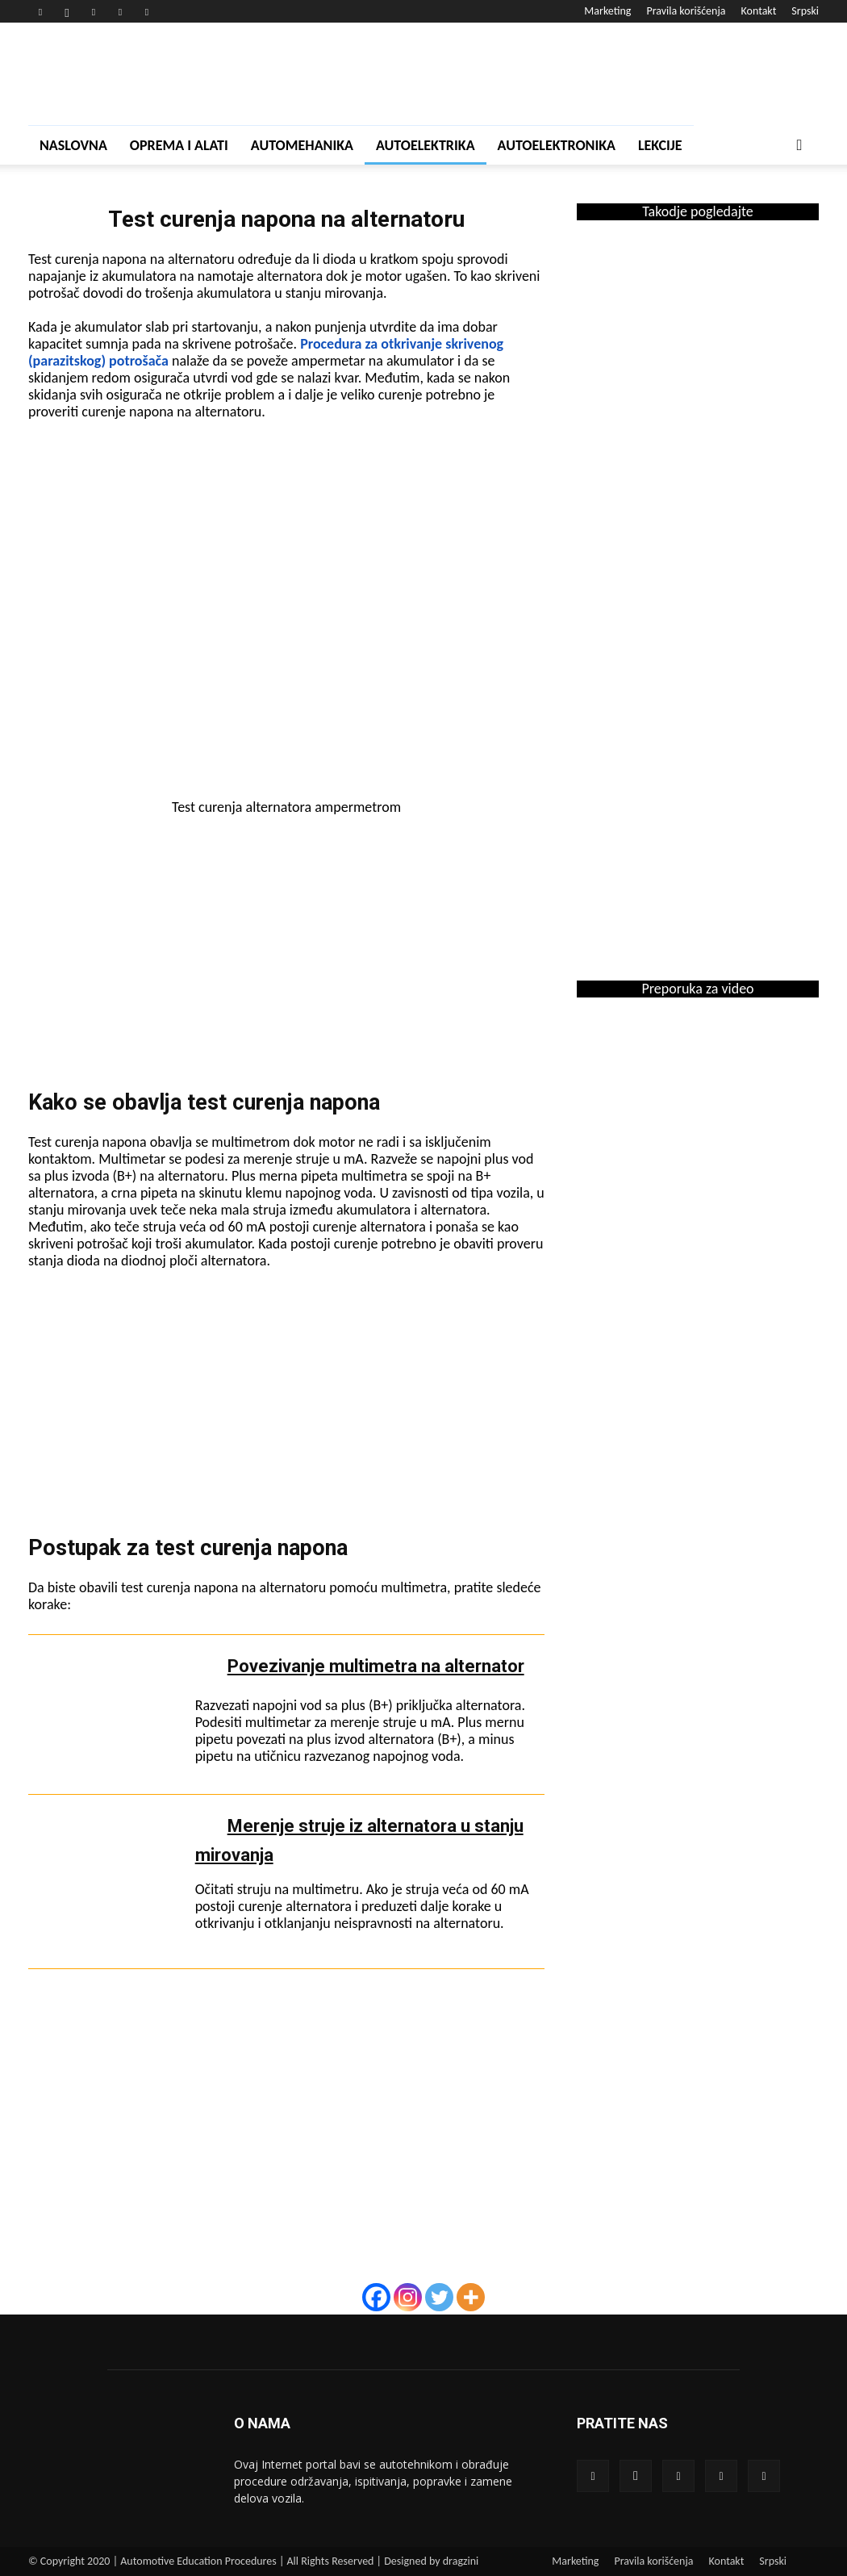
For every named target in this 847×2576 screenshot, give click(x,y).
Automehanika (302, 145)
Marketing (607, 11)
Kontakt (759, 11)
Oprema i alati (179, 145)
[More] (471, 2297)
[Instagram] (408, 2297)
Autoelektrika (425, 145)
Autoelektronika (556, 145)
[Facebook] (376, 2297)
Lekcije (660, 145)
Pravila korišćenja (685, 11)
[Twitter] (439, 2297)
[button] (799, 145)
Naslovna (73, 145)
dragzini (461, 2561)
